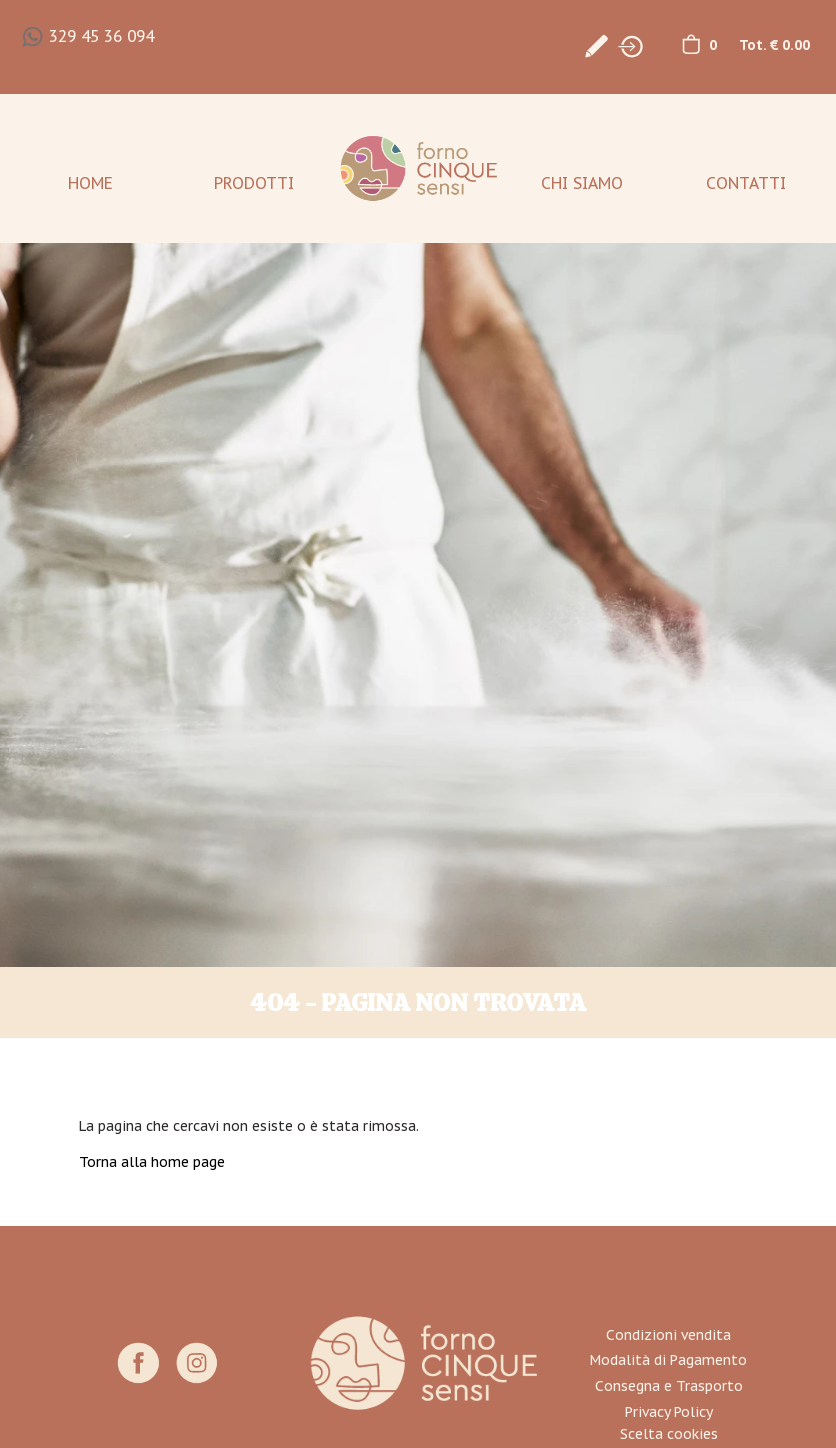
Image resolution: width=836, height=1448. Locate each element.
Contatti (746, 183)
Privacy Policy (669, 1412)
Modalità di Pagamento (668, 1360)
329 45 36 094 (101, 36)
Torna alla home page (152, 1162)
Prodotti (254, 183)
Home (90, 183)
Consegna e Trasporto (669, 1386)
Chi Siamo (582, 183)
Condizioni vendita (668, 1335)
